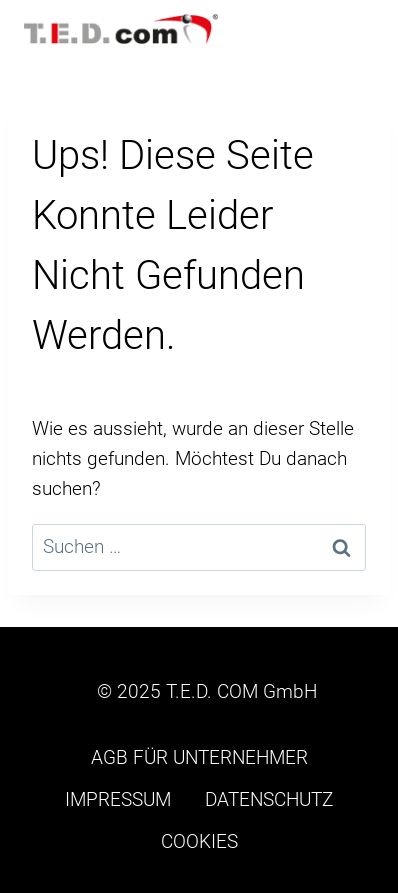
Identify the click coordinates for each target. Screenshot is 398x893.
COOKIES (199, 841)
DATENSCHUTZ (269, 799)
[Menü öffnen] (350, 34)
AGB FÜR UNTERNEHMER (199, 757)
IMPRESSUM (118, 799)
